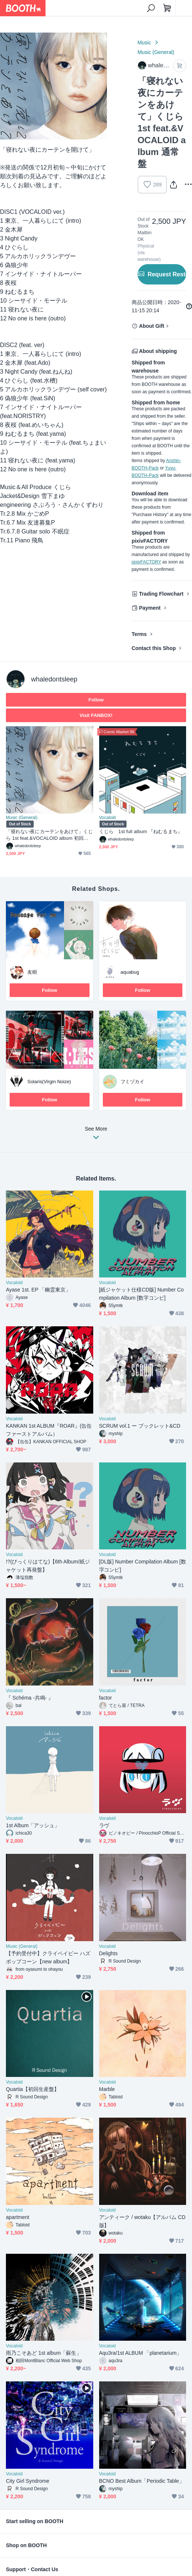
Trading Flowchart (161, 594)
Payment (150, 608)
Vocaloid (107, 817)
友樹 (32, 972)
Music (144, 43)
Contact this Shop (154, 648)
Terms (139, 634)
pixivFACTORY (146, 562)
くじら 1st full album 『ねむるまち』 (140, 831)
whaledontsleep (54, 679)
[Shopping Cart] (167, 8)
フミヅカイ (133, 1081)
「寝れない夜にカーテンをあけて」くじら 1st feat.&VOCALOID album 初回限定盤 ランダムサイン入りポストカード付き (49, 835)
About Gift (151, 326)
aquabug (130, 972)
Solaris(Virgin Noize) (49, 1081)
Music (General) (156, 52)
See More (96, 1135)
